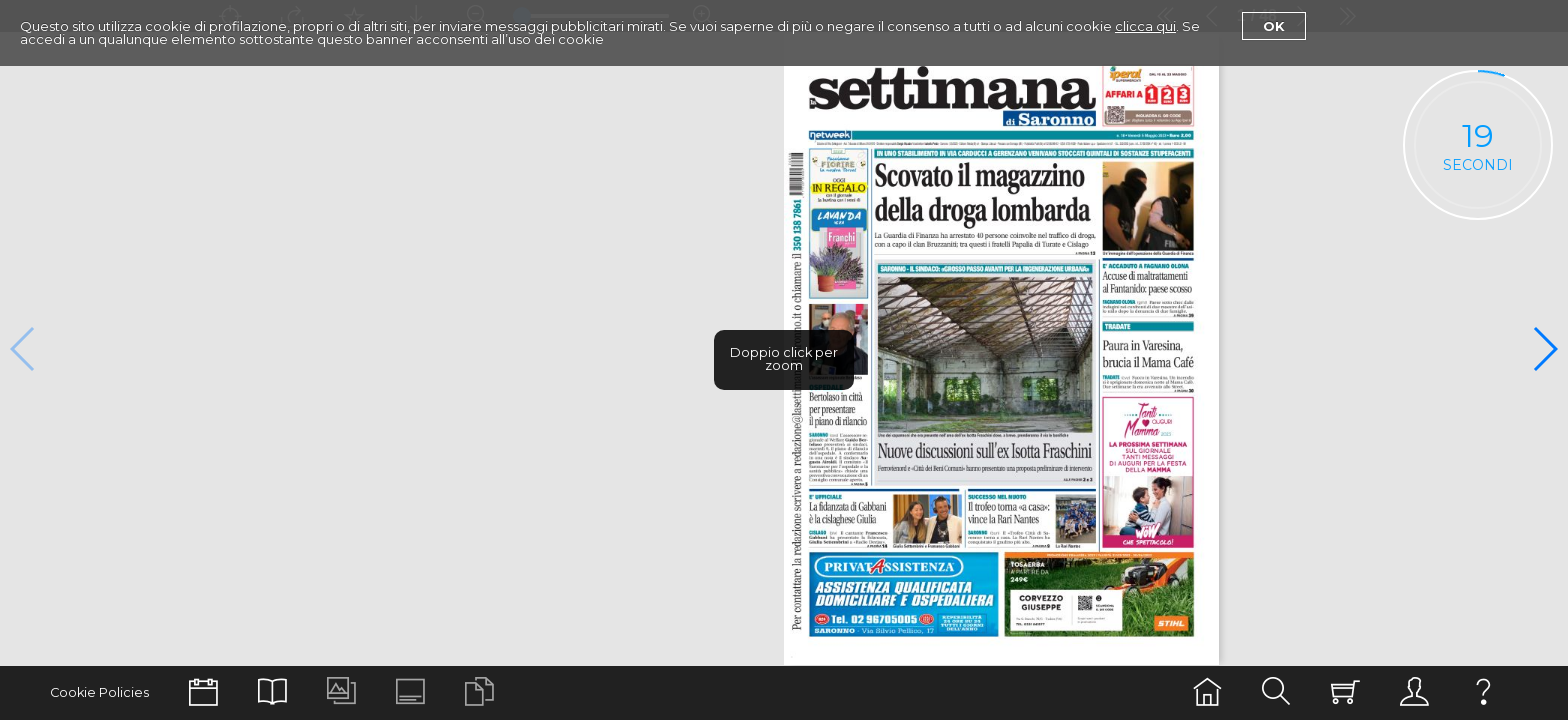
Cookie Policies (99, 692)
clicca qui (1145, 26)
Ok (1274, 26)
